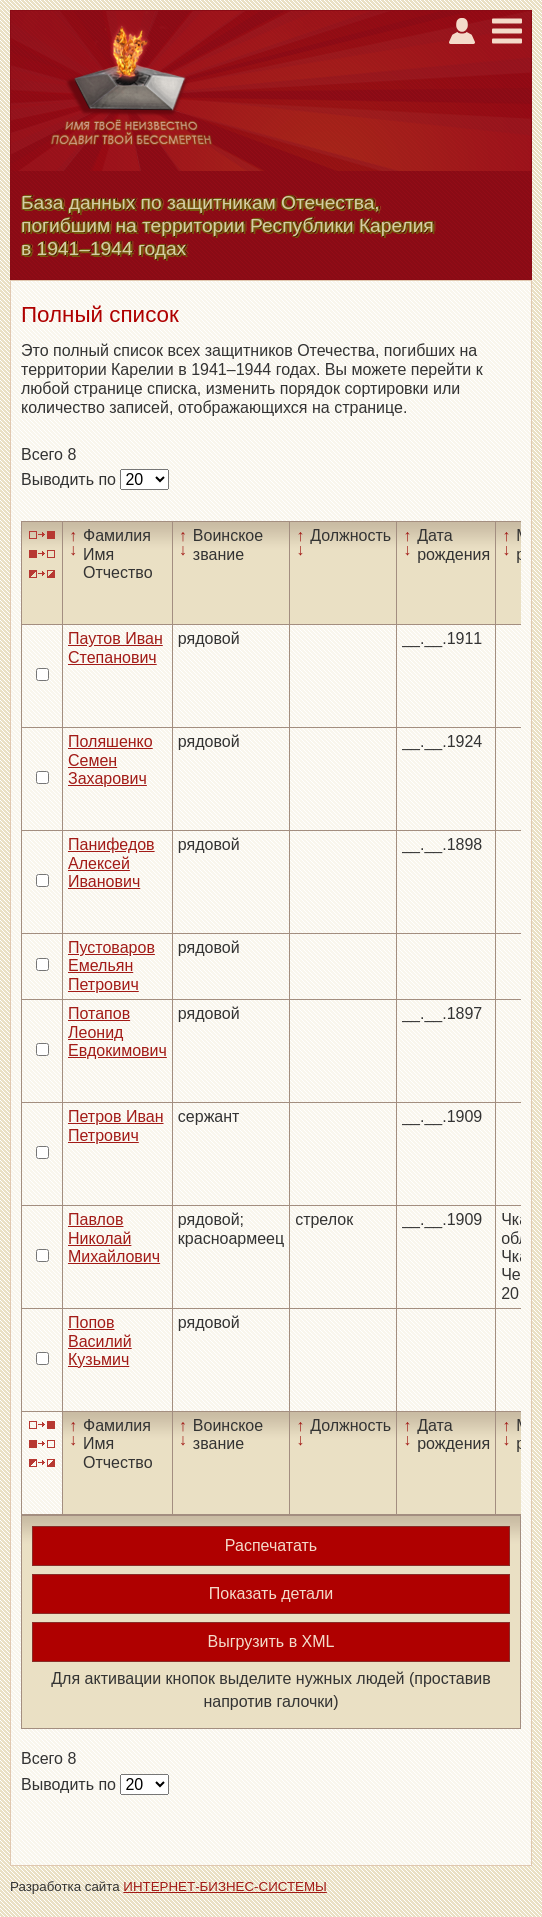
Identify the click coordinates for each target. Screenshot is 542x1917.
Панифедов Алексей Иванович (111, 863)
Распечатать (271, 1545)
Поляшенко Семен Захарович (110, 760)
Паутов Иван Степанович (115, 647)
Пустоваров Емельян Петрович (111, 966)
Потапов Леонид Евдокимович (117, 1032)
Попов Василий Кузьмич (100, 1341)
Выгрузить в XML (271, 1641)
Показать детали (271, 1593)
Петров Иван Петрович (116, 1125)
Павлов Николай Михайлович (114, 1238)
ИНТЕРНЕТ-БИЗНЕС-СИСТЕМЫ (225, 1886)
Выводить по (70, 479)
